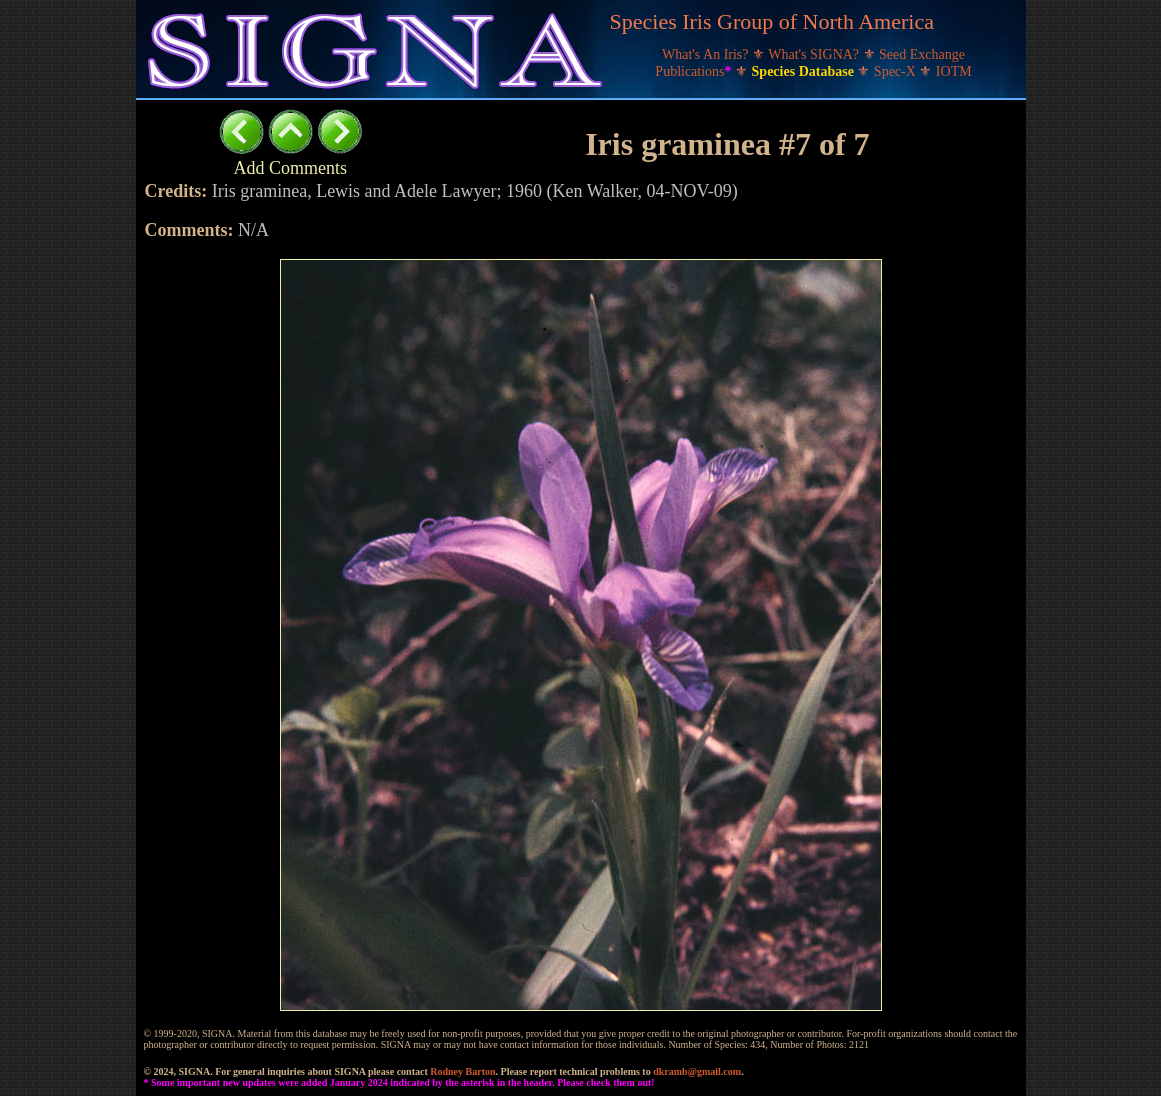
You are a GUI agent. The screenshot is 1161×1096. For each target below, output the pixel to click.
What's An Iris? (707, 54)
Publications (695, 71)
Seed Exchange (922, 54)
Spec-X (897, 71)
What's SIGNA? (815, 54)
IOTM (954, 71)
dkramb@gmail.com (697, 1071)
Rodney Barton (462, 1071)
